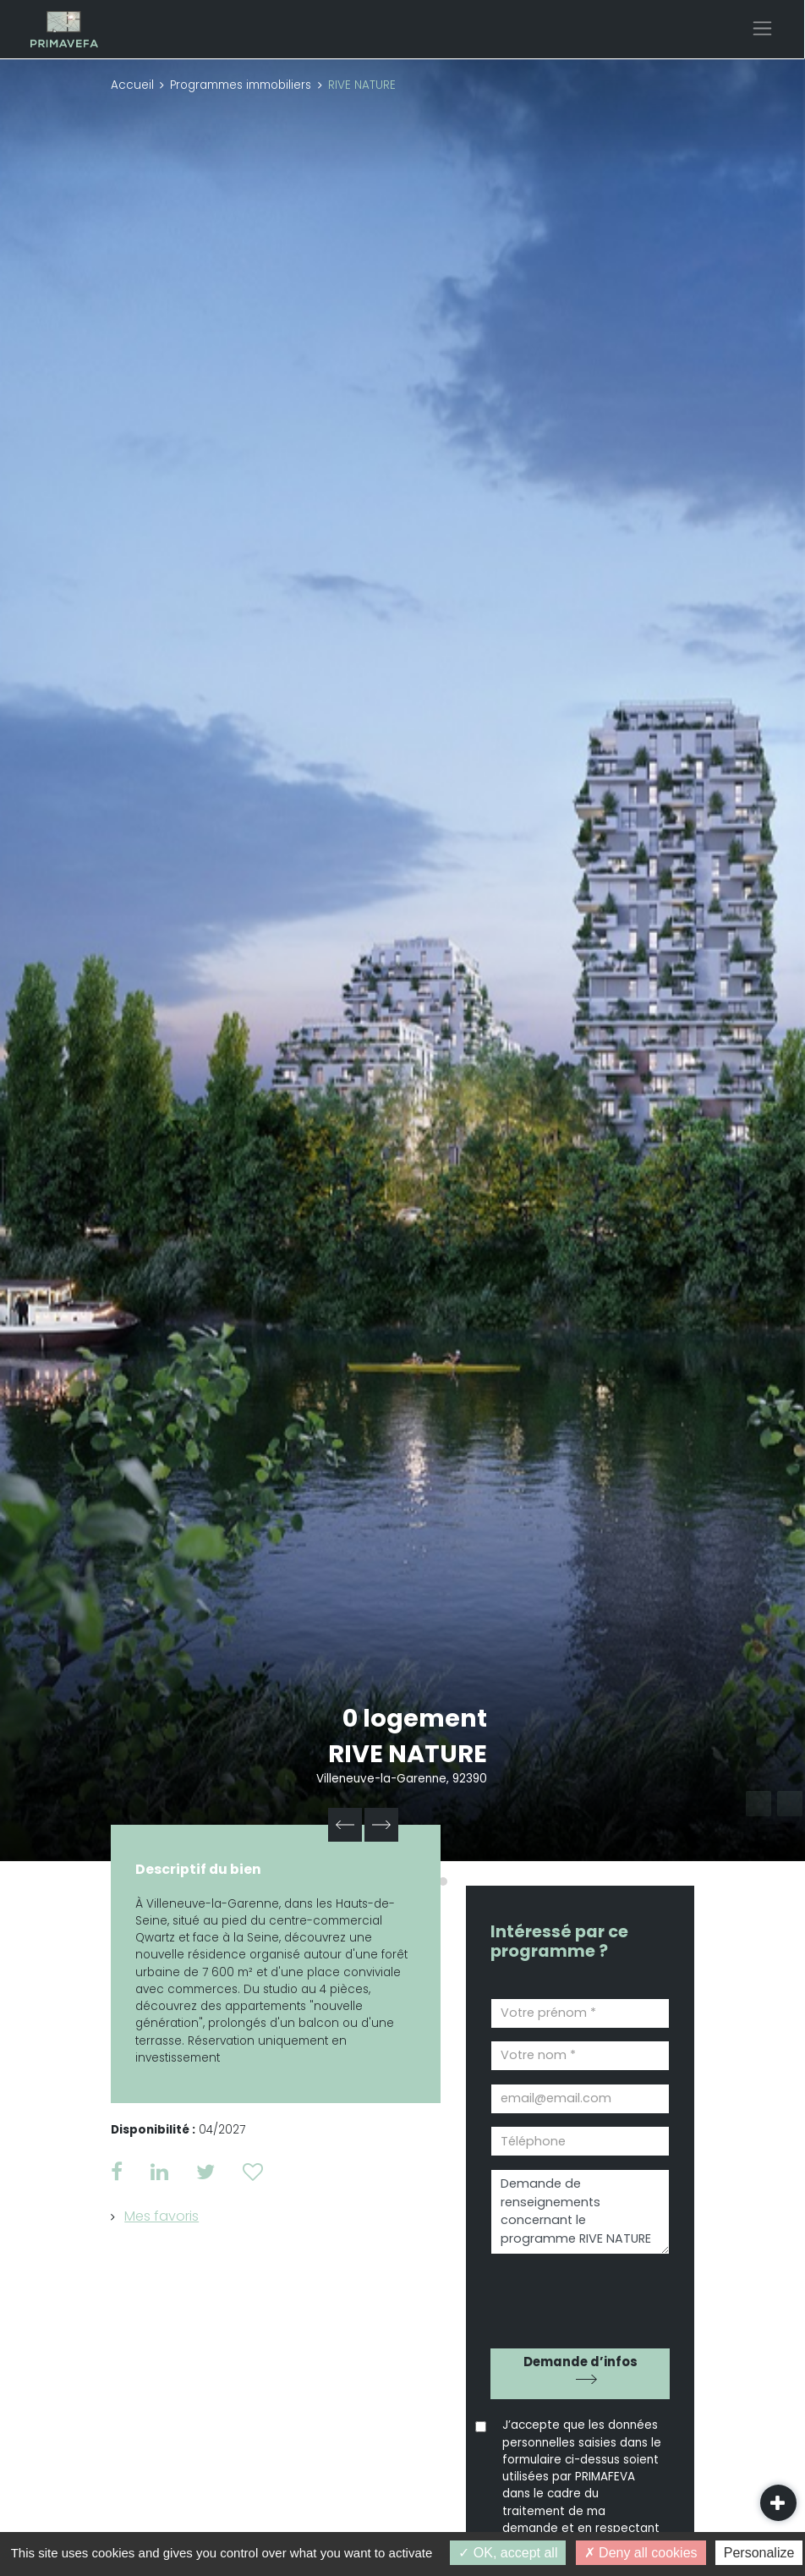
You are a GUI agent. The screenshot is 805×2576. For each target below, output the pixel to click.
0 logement (414, 1718)
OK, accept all (507, 2553)
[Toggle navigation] (762, 28)
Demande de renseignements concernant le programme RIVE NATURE (580, 2212)
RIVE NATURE (407, 1754)
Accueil (132, 85)
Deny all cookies (641, 2553)
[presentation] (586, 2295)
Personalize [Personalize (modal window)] (759, 2553)
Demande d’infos (580, 2361)
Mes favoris (161, 2216)
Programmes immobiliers (240, 85)
